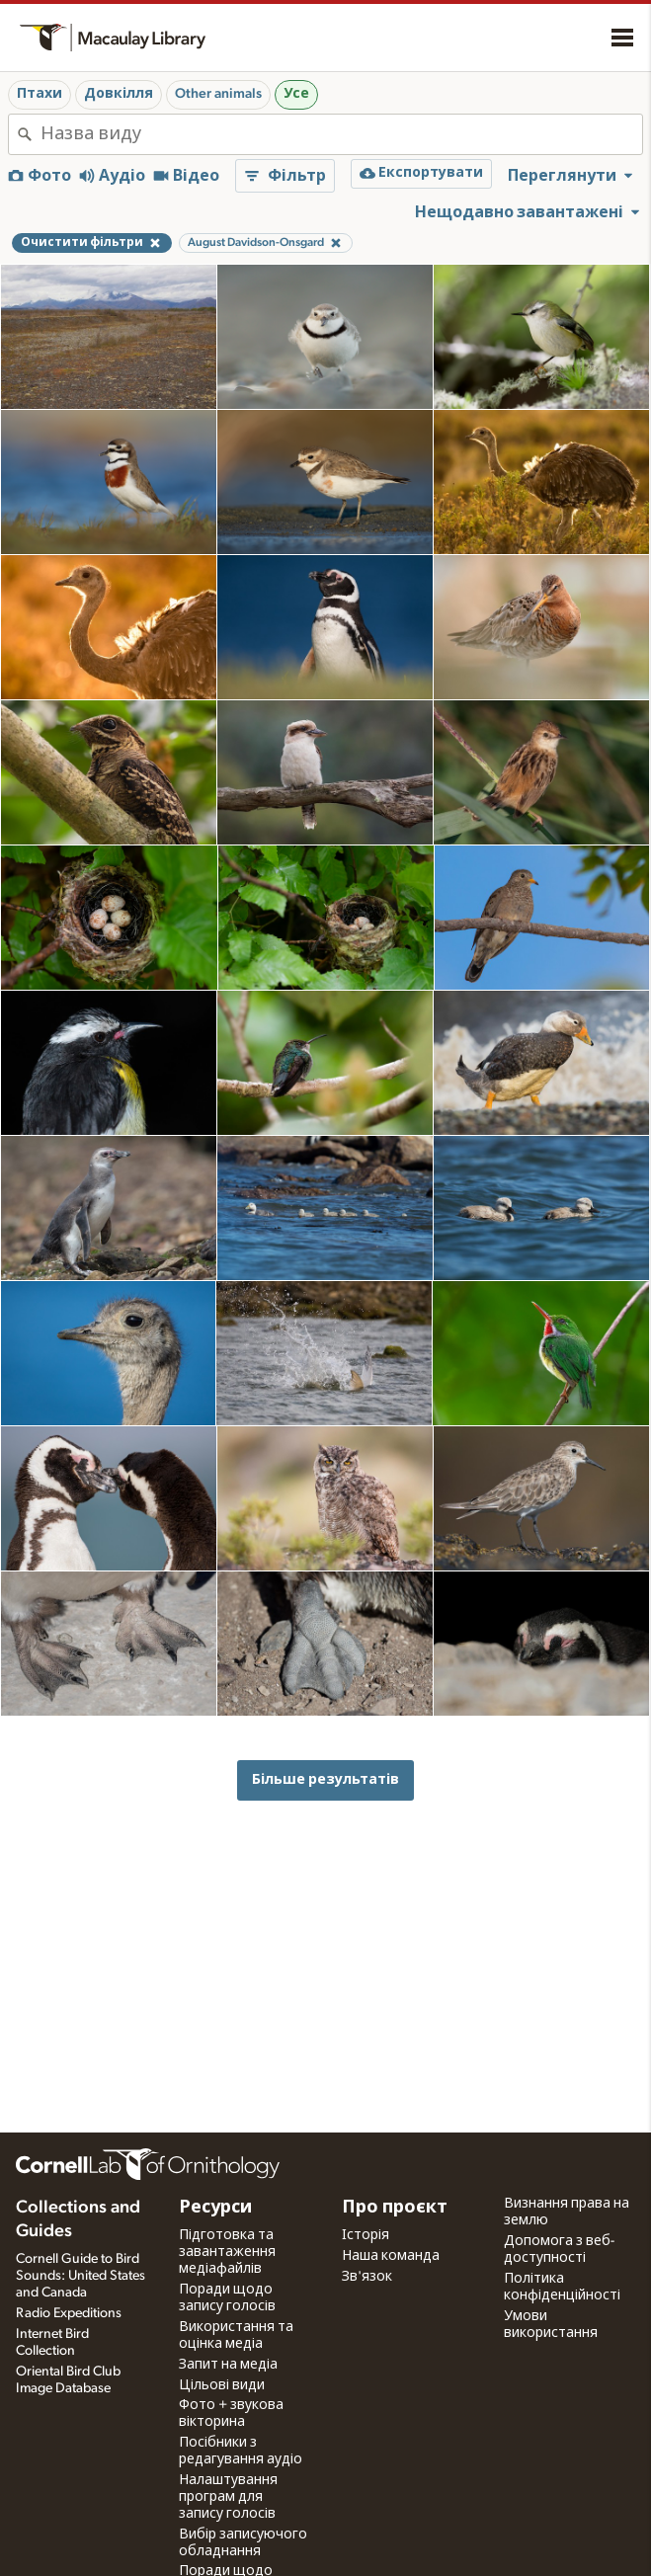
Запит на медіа (228, 2365)
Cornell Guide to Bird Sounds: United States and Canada (80, 2275)
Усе (296, 94)
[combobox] (341, 134)
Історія (365, 2235)
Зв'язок (367, 2277)
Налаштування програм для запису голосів (228, 2497)
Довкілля (118, 94)
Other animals (218, 94)
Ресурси (215, 2207)
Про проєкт (395, 2207)
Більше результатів (325, 1779)
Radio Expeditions (69, 2313)
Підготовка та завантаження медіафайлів (227, 2252)
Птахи (39, 94)
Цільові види (222, 2385)
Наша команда (391, 2256)
